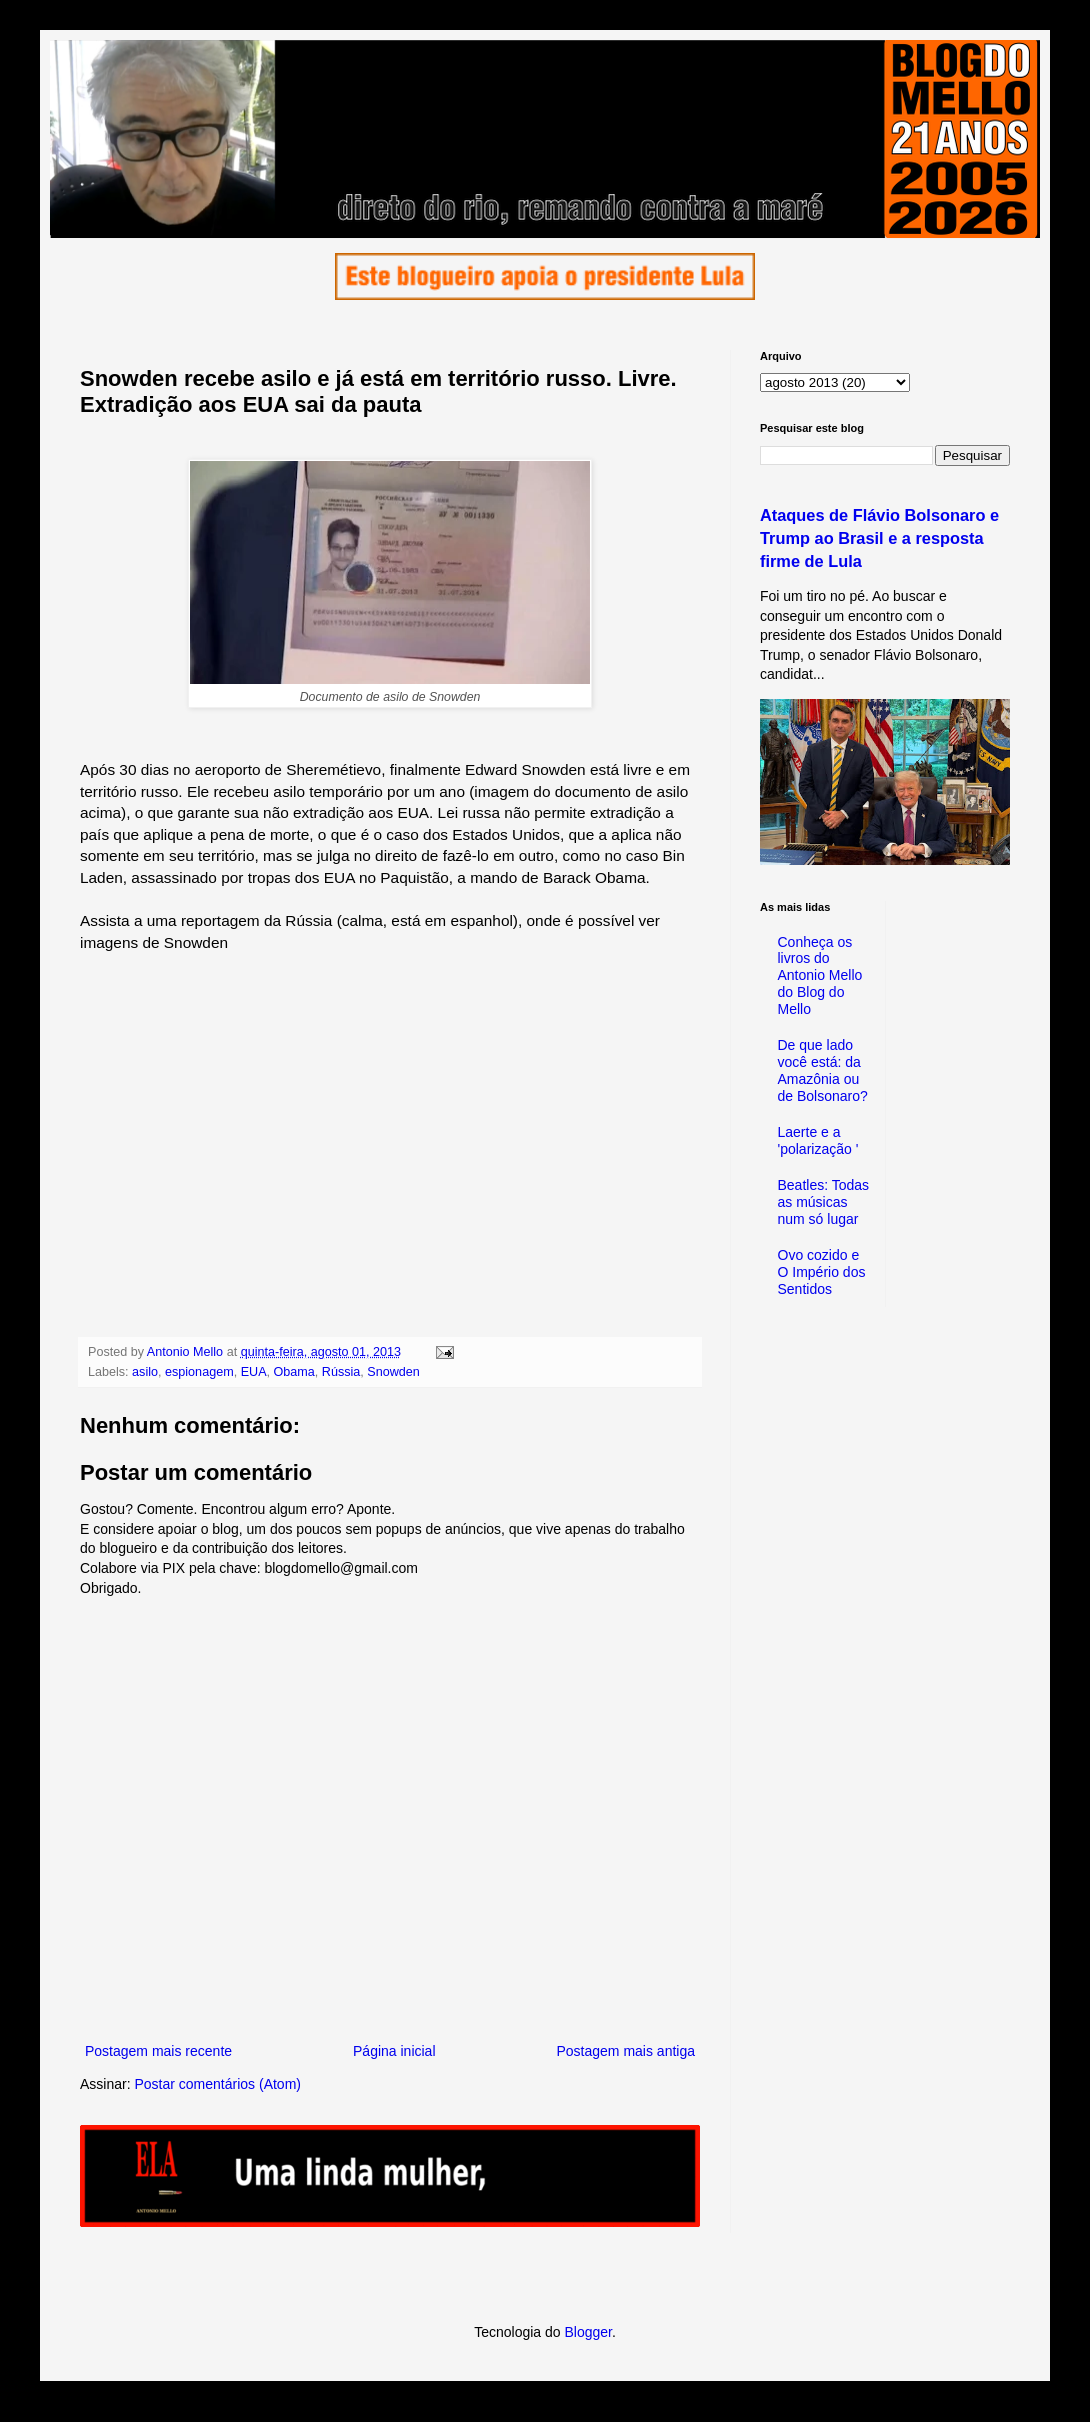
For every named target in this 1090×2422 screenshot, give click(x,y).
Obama (294, 1372)
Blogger (587, 2332)
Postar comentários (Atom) (217, 2084)
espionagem (199, 1372)
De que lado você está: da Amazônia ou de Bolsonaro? (823, 1070)
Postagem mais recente (158, 2051)
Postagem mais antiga (625, 2051)
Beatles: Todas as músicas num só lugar (824, 1202)
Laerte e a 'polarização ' (818, 1140)
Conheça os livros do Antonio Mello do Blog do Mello (820, 975)
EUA (254, 1372)
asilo (145, 1372)
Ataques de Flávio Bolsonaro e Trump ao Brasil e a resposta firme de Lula (879, 538)
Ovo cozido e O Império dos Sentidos (822, 1272)
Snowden (393, 1372)
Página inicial (394, 2051)
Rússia (341, 1372)
